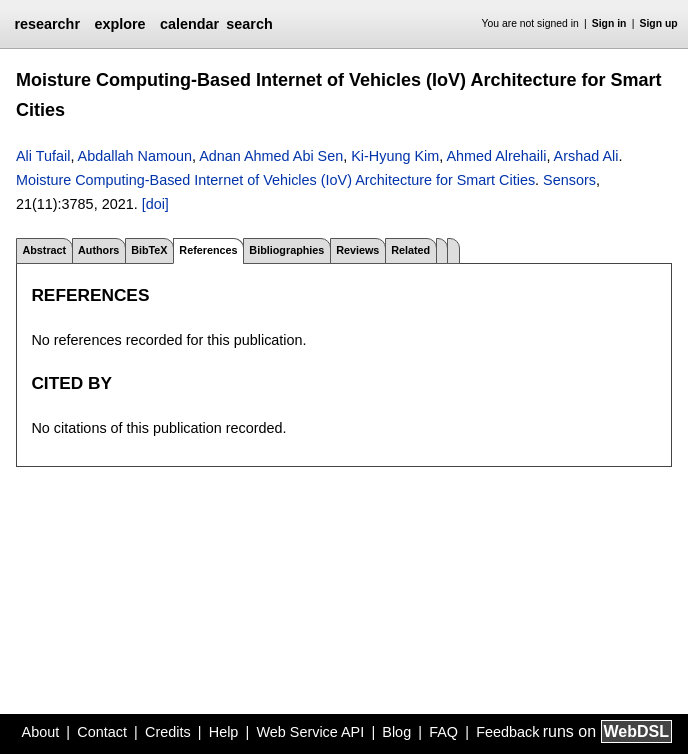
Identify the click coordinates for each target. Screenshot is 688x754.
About (41, 732)
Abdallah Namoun (135, 156)
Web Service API (310, 732)
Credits (168, 732)
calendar (189, 24)
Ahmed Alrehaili (496, 156)
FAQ (443, 732)
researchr (47, 24)
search (249, 24)
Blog (396, 732)
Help (224, 732)
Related (410, 250)
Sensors (569, 180)
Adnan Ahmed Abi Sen (271, 156)
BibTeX (149, 250)
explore (119, 24)
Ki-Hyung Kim (395, 156)
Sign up (659, 23)
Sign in (609, 23)
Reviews (357, 250)
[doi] (155, 204)
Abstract (44, 250)
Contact (102, 732)
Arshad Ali (586, 156)
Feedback (507, 732)
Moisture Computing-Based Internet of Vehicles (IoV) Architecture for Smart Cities (275, 180)
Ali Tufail (43, 156)
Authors (98, 250)
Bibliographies (286, 250)
